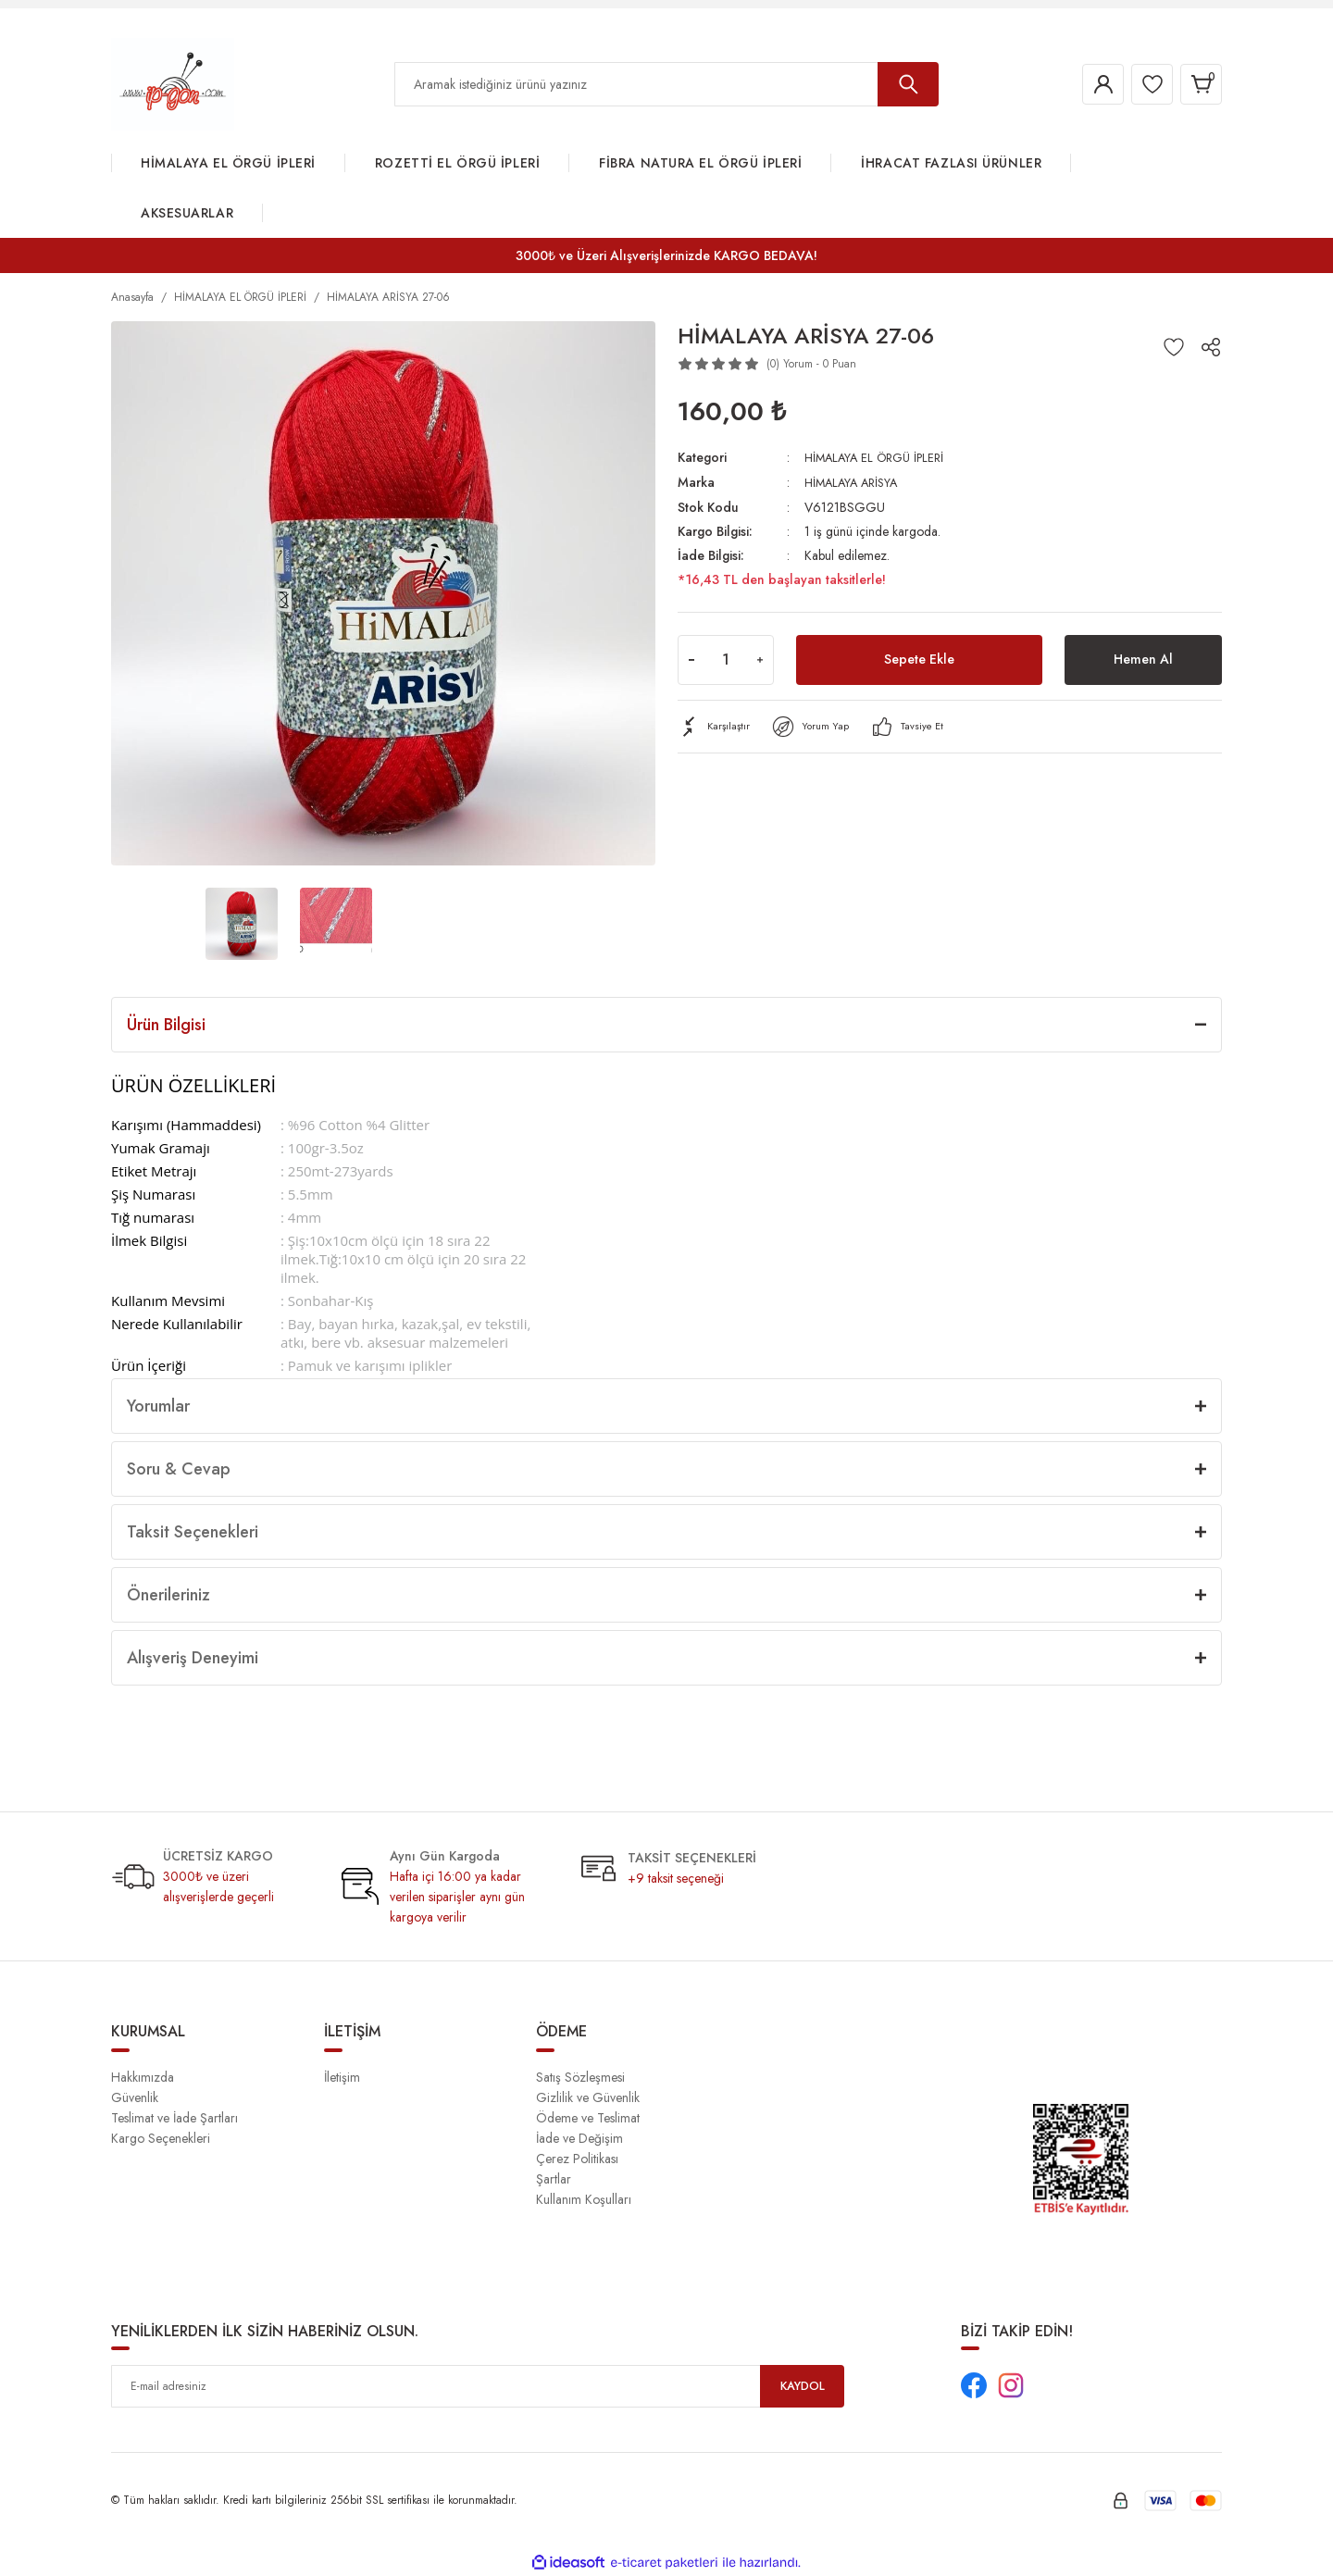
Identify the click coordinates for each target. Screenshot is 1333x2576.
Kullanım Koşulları (583, 2199)
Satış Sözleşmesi (580, 2077)
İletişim (342, 2077)
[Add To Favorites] (1174, 347)
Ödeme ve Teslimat (588, 2118)
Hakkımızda (142, 2077)
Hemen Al (1143, 657)
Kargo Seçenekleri (160, 2138)
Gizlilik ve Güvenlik (588, 2097)
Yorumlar (158, 1406)
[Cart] (1198, 84)
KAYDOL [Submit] (803, 2386)
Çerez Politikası (577, 2158)
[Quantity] (725, 658)
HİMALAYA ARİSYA (854, 481)
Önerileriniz (168, 1595)
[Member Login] (1087, 84)
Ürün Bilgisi (166, 1025)
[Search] (666, 84)
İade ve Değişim (579, 2138)
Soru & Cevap (178, 1469)
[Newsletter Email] (477, 2386)
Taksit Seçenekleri (192, 1532)
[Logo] (172, 83)
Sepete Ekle (919, 657)
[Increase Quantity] (760, 658)
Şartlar (553, 2179)
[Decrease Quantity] (691, 658)
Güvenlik (134, 2097)
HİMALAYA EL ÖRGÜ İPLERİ (879, 457)
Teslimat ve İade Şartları (174, 2118)
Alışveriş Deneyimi (192, 1658)
